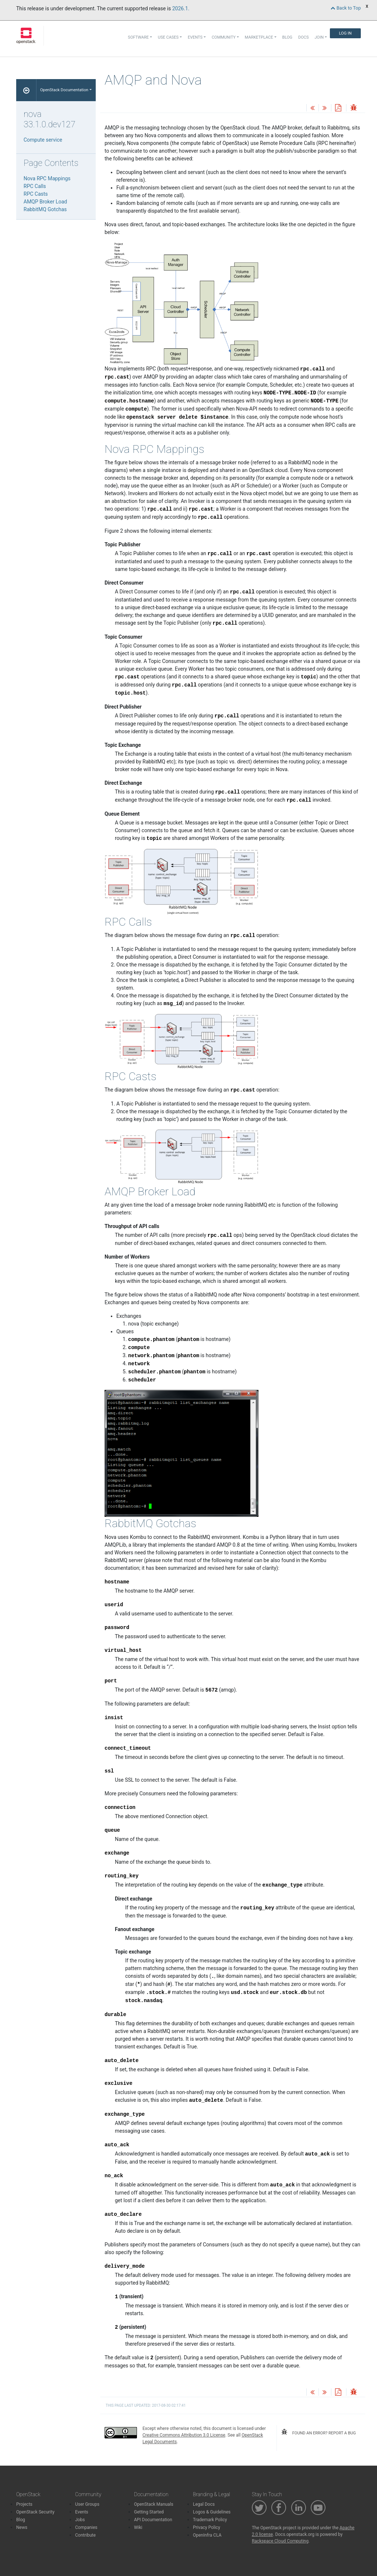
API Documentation (153, 2519)
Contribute (85, 2535)
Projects (24, 2504)
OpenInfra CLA (207, 2535)
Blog (287, 37)
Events (81, 2512)
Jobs (80, 2519)
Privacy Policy (206, 2527)
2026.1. (181, 8)
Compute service (43, 140)
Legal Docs (204, 2504)
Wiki (138, 2527)
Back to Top (346, 8)
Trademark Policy (210, 2519)
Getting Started (149, 2512)
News (21, 2527)
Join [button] (319, 37)
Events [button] (195, 37)
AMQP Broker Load (45, 202)
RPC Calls (35, 186)
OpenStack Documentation (64, 90)
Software (138, 37)
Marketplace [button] (259, 37)
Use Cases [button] (168, 37)
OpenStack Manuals (153, 2504)
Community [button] (224, 37)
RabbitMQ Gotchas (45, 209)
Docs (303, 37)
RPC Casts (36, 194)
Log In (345, 33)
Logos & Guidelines (211, 2512)
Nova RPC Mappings (47, 178)
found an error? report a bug (318, 2432)
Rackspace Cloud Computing (280, 2541)
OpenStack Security (35, 2512)
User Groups (87, 2504)
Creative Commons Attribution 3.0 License (183, 2435)
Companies (86, 2527)
